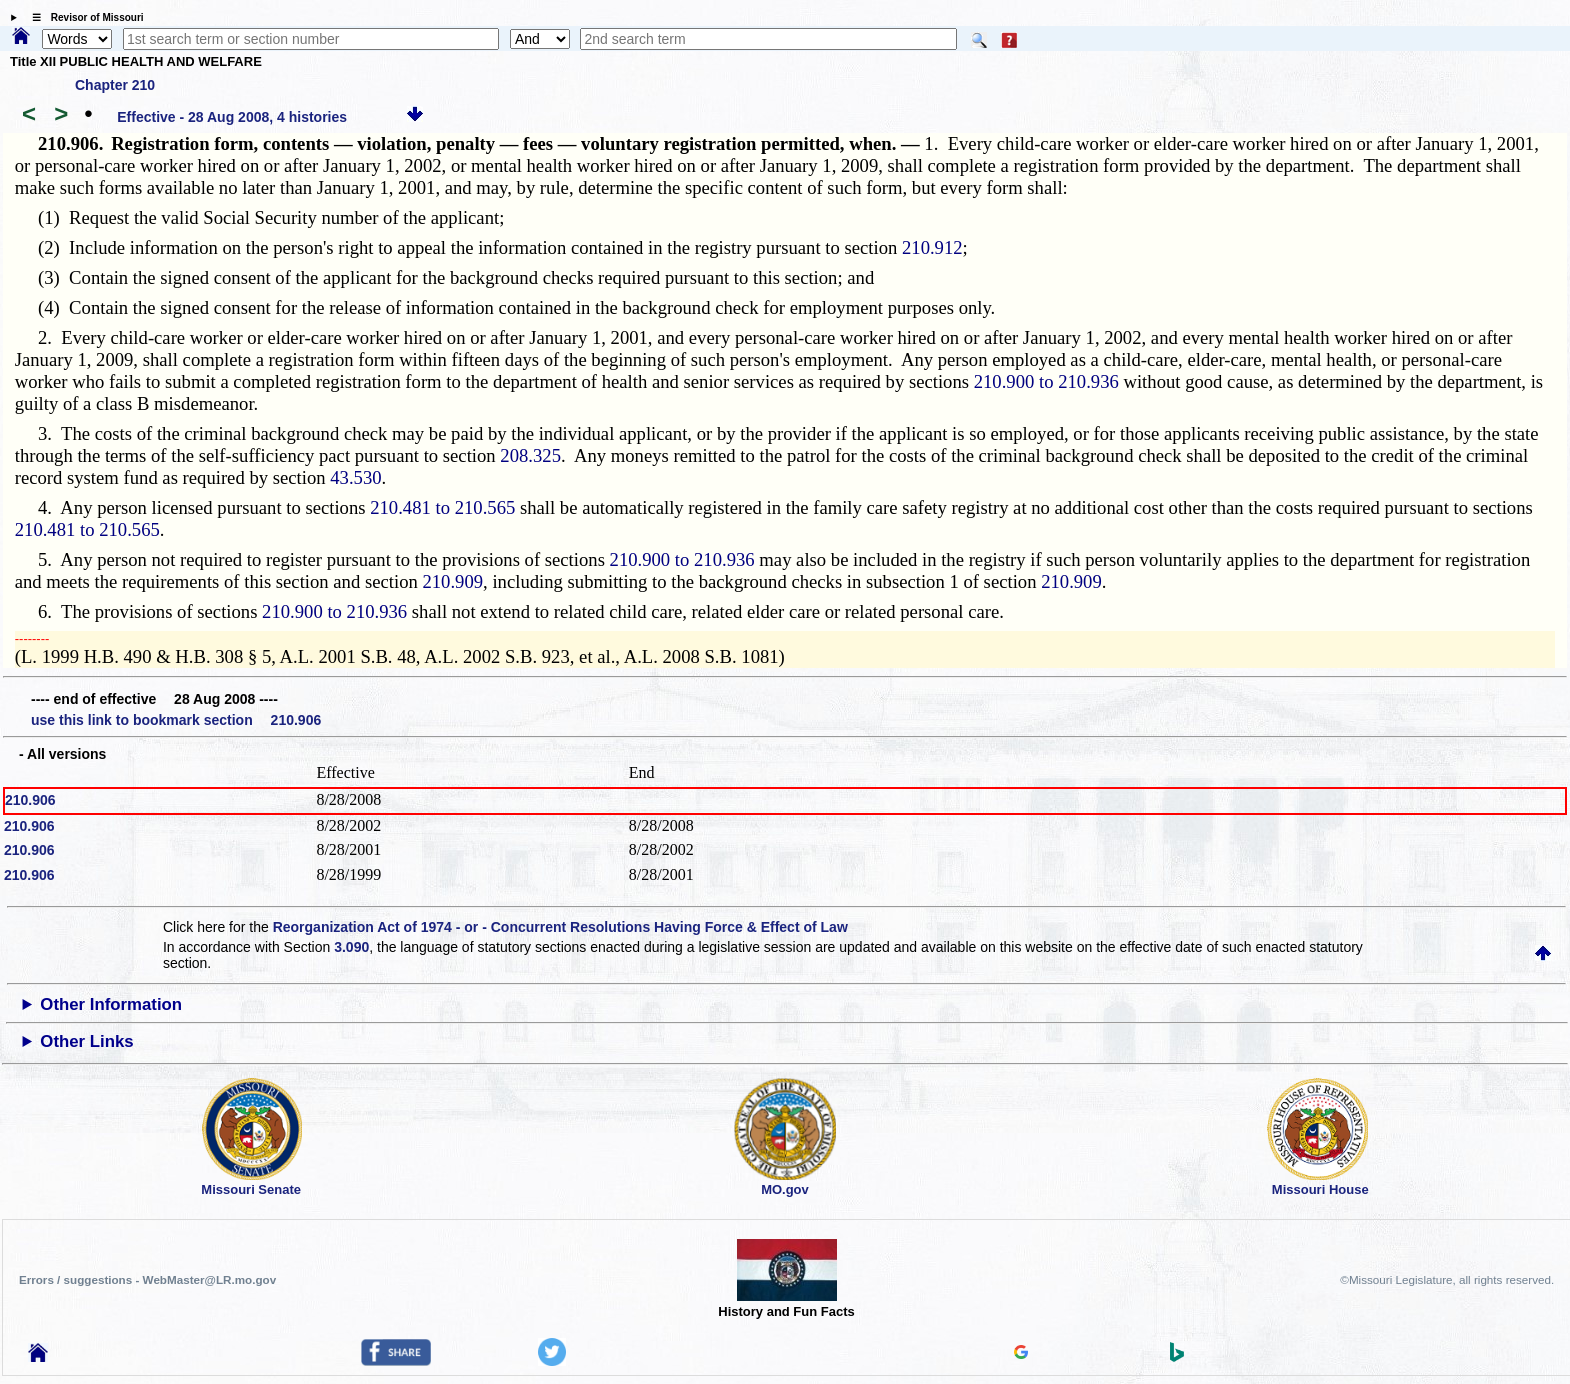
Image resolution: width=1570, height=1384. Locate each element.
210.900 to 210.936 (1046, 381)
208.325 (530, 455)
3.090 (351, 947)
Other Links (86, 1041)
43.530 (355, 477)
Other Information (111, 1004)
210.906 (30, 800)
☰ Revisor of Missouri (83, 17)
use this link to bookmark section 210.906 (176, 720)
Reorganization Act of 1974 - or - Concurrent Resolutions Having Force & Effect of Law (560, 927)
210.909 (452, 581)
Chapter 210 (115, 85)
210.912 (932, 247)
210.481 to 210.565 (442, 507)
